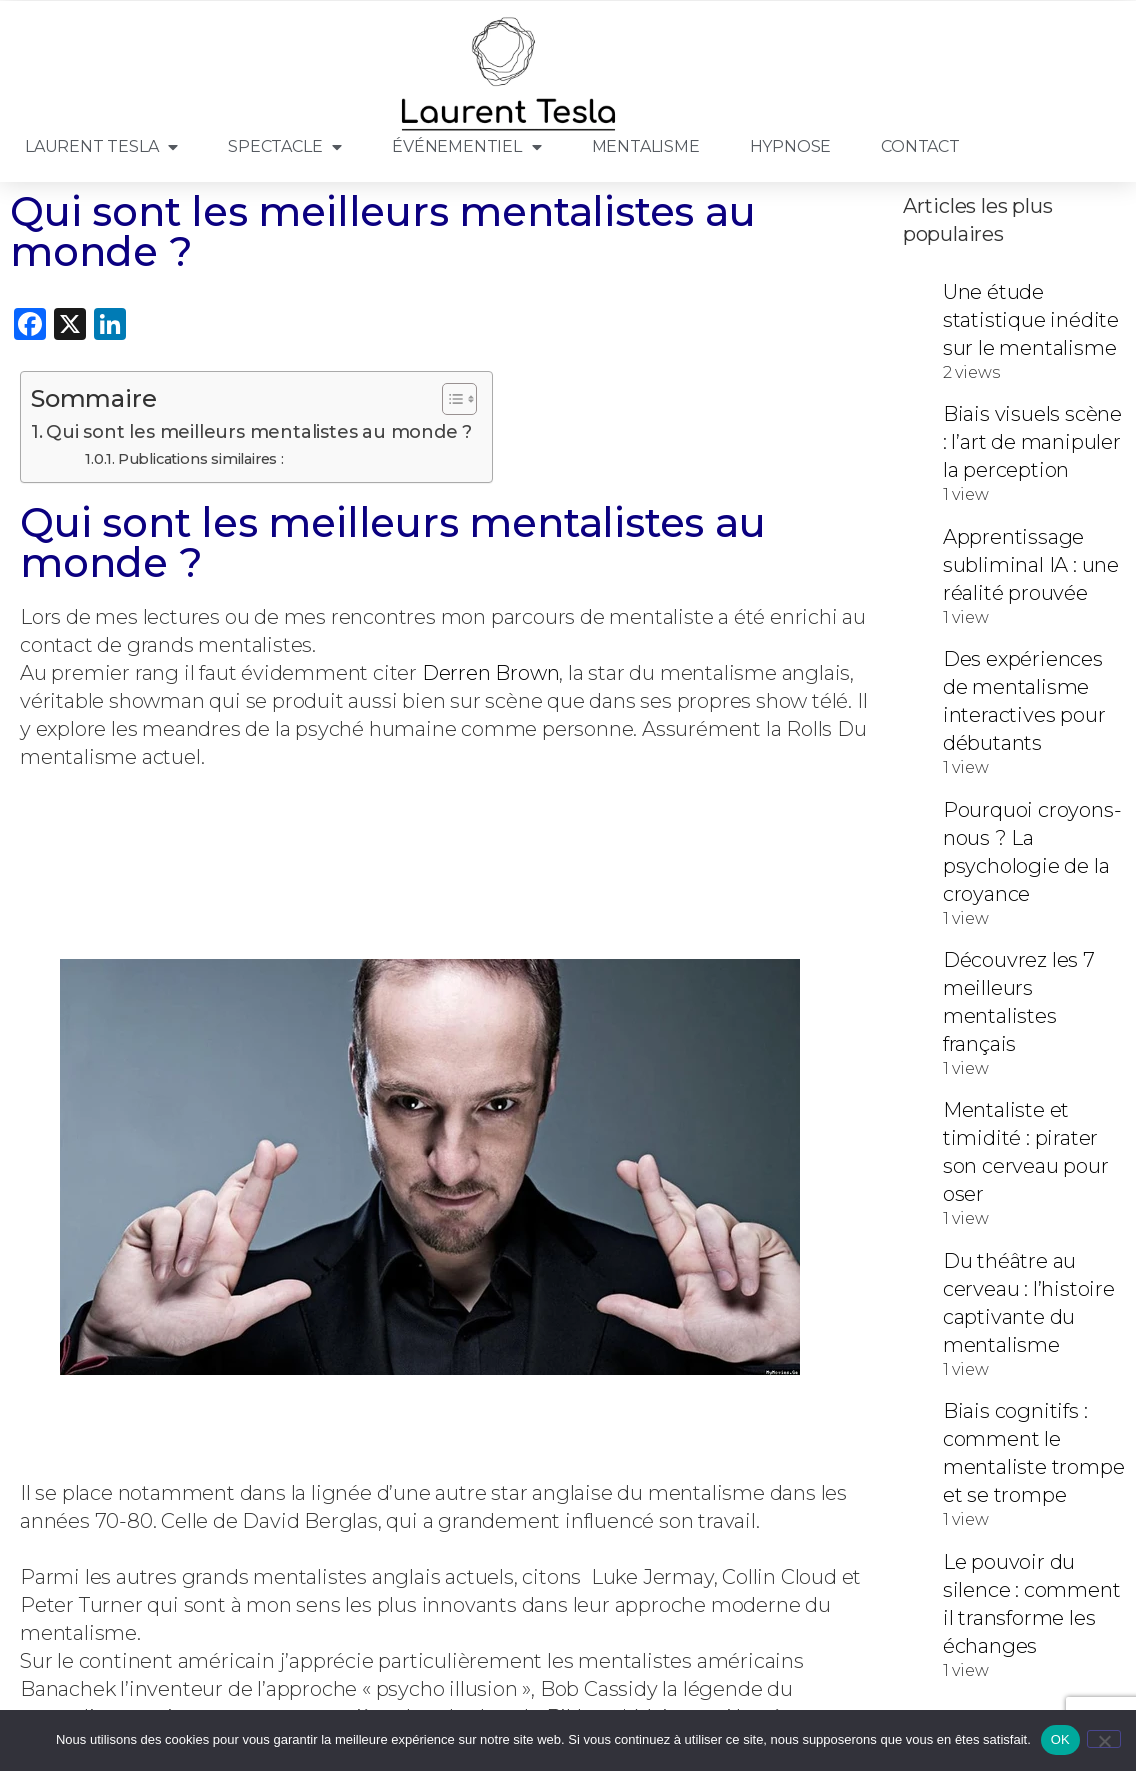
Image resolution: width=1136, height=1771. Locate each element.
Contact (920, 146)
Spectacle (285, 147)
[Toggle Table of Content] (449, 399)
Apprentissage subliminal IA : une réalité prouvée (1031, 565)
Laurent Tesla (101, 147)
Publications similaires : (201, 459)
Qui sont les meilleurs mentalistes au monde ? (259, 432)
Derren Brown (491, 673)
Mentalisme (646, 146)
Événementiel (466, 147)
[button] (446, 1111)
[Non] (1104, 1739)
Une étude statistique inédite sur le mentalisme (1031, 320)
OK (1060, 1739)
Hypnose (791, 146)
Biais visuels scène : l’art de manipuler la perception (1032, 442)
